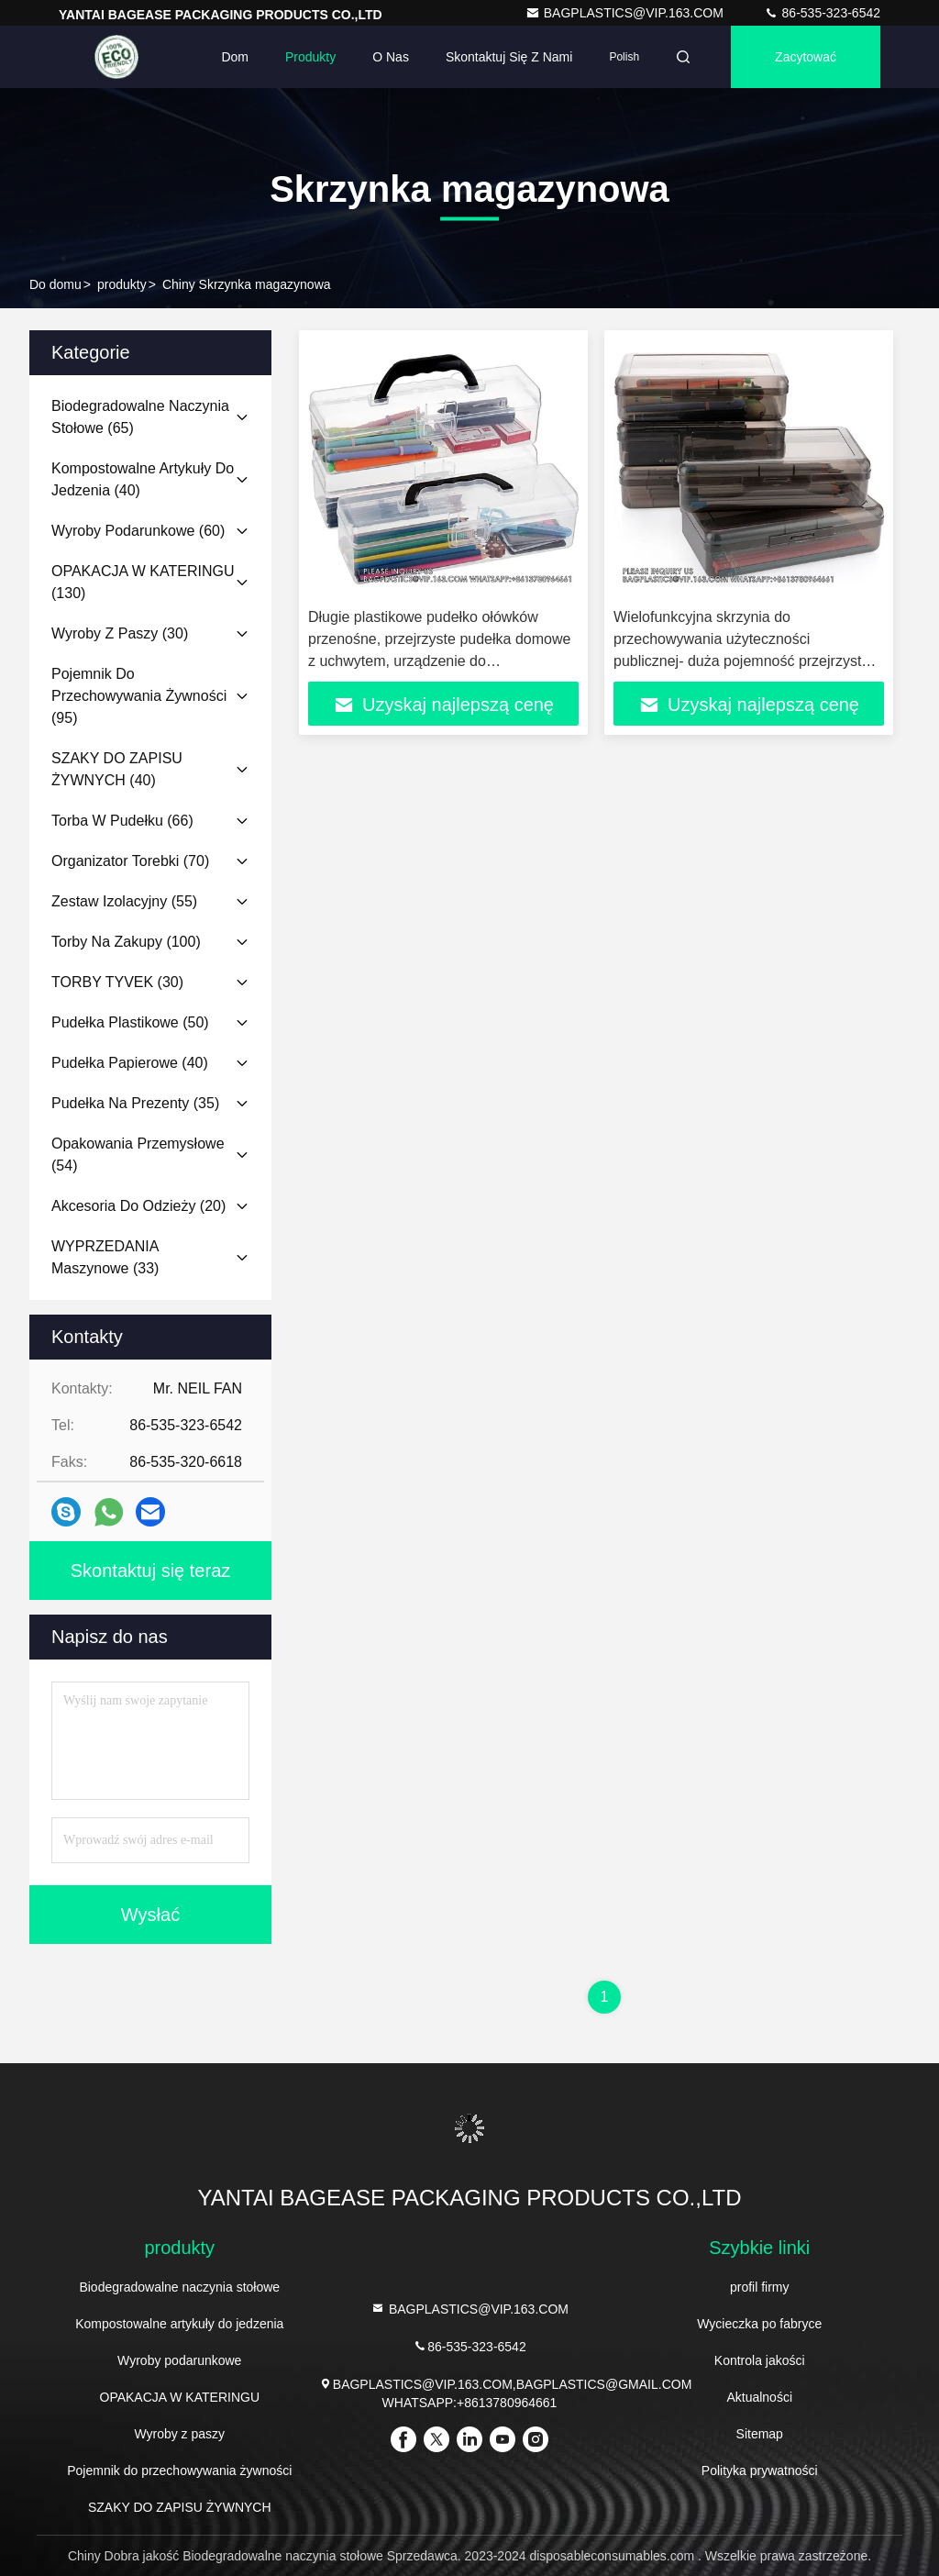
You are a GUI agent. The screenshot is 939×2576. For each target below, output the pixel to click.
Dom (235, 57)
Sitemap (759, 2433)
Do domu (55, 284)
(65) (140, 417)
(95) (138, 696)
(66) (122, 820)
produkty (122, 284)
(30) (119, 633)
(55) (124, 901)
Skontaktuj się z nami (509, 57)
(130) (142, 582)
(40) (142, 479)
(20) (138, 1206)
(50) (130, 1022)
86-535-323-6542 (822, 13)
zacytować (805, 57)
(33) (105, 1257)
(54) (138, 1154)
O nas (390, 57)
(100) (126, 941)
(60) (138, 531)
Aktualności (759, 2397)
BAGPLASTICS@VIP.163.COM (626, 13)
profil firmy (760, 2287)
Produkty (310, 57)
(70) (130, 861)
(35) (135, 1103)
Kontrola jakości (759, 2360)
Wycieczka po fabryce (759, 2323)
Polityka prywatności (759, 2470)
